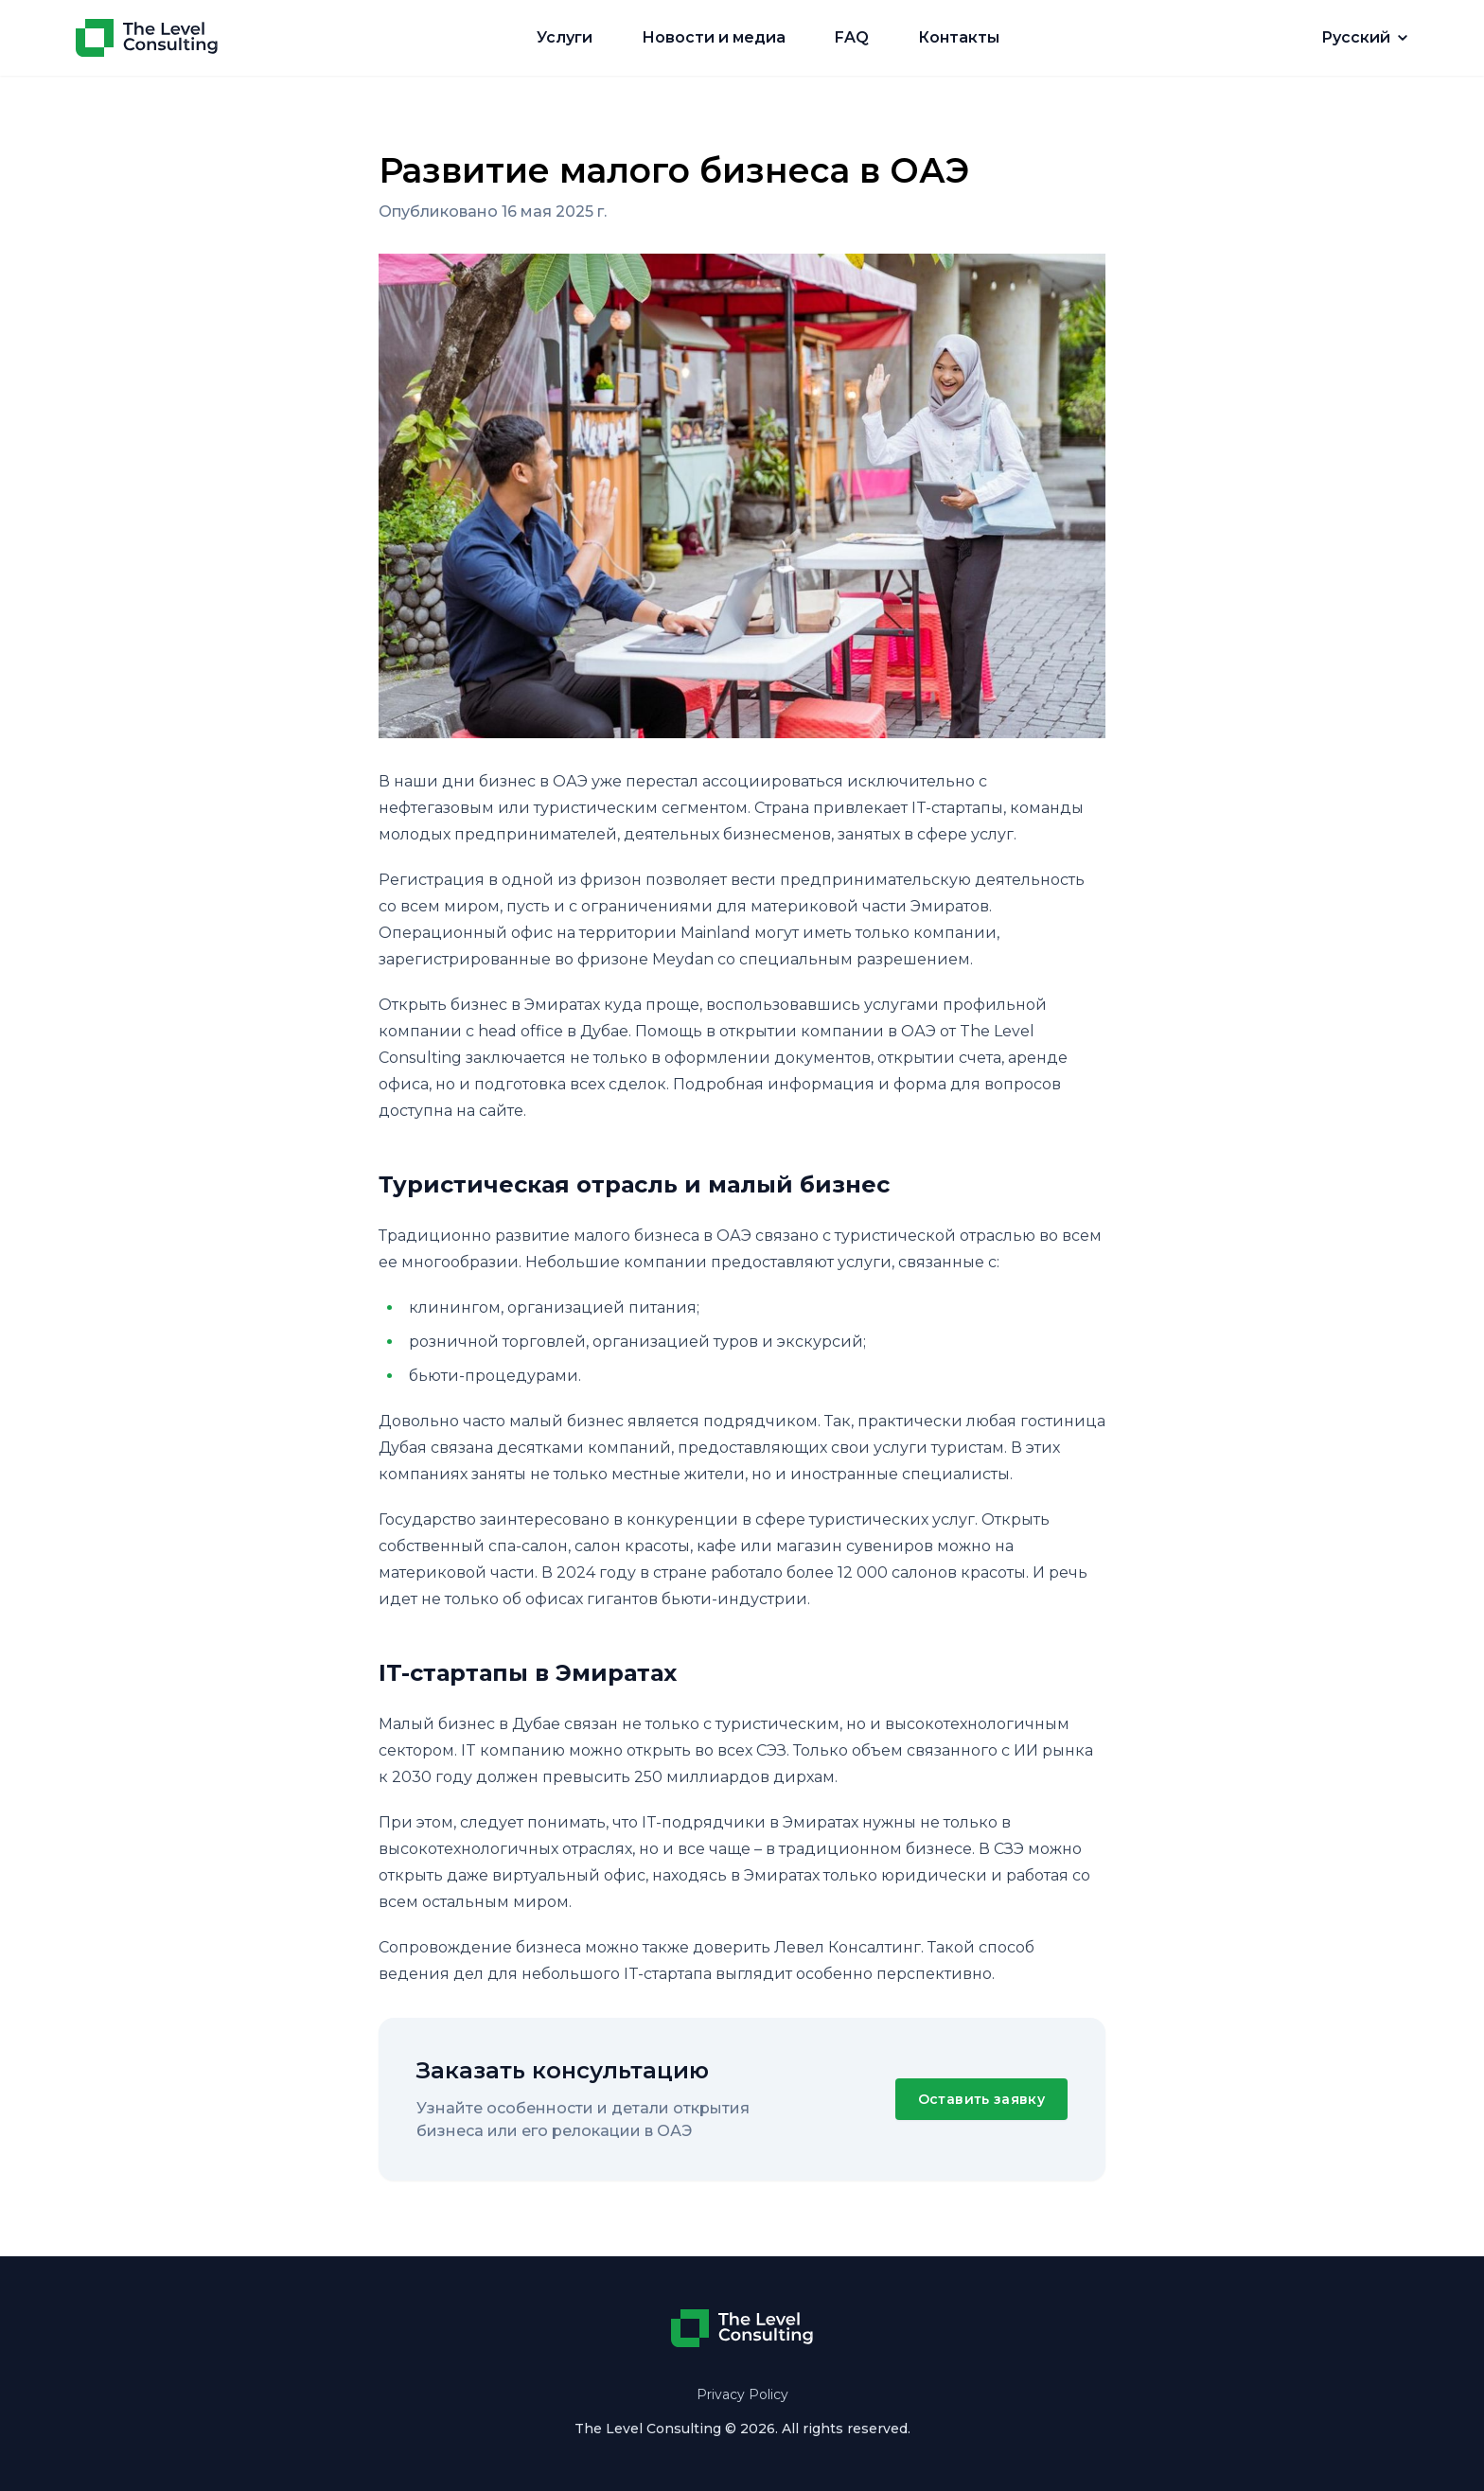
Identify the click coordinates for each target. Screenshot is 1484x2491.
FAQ (852, 37)
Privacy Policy (742, 2394)
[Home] (147, 38)
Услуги (564, 37)
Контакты (958, 37)
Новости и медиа (714, 37)
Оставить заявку (981, 2099)
